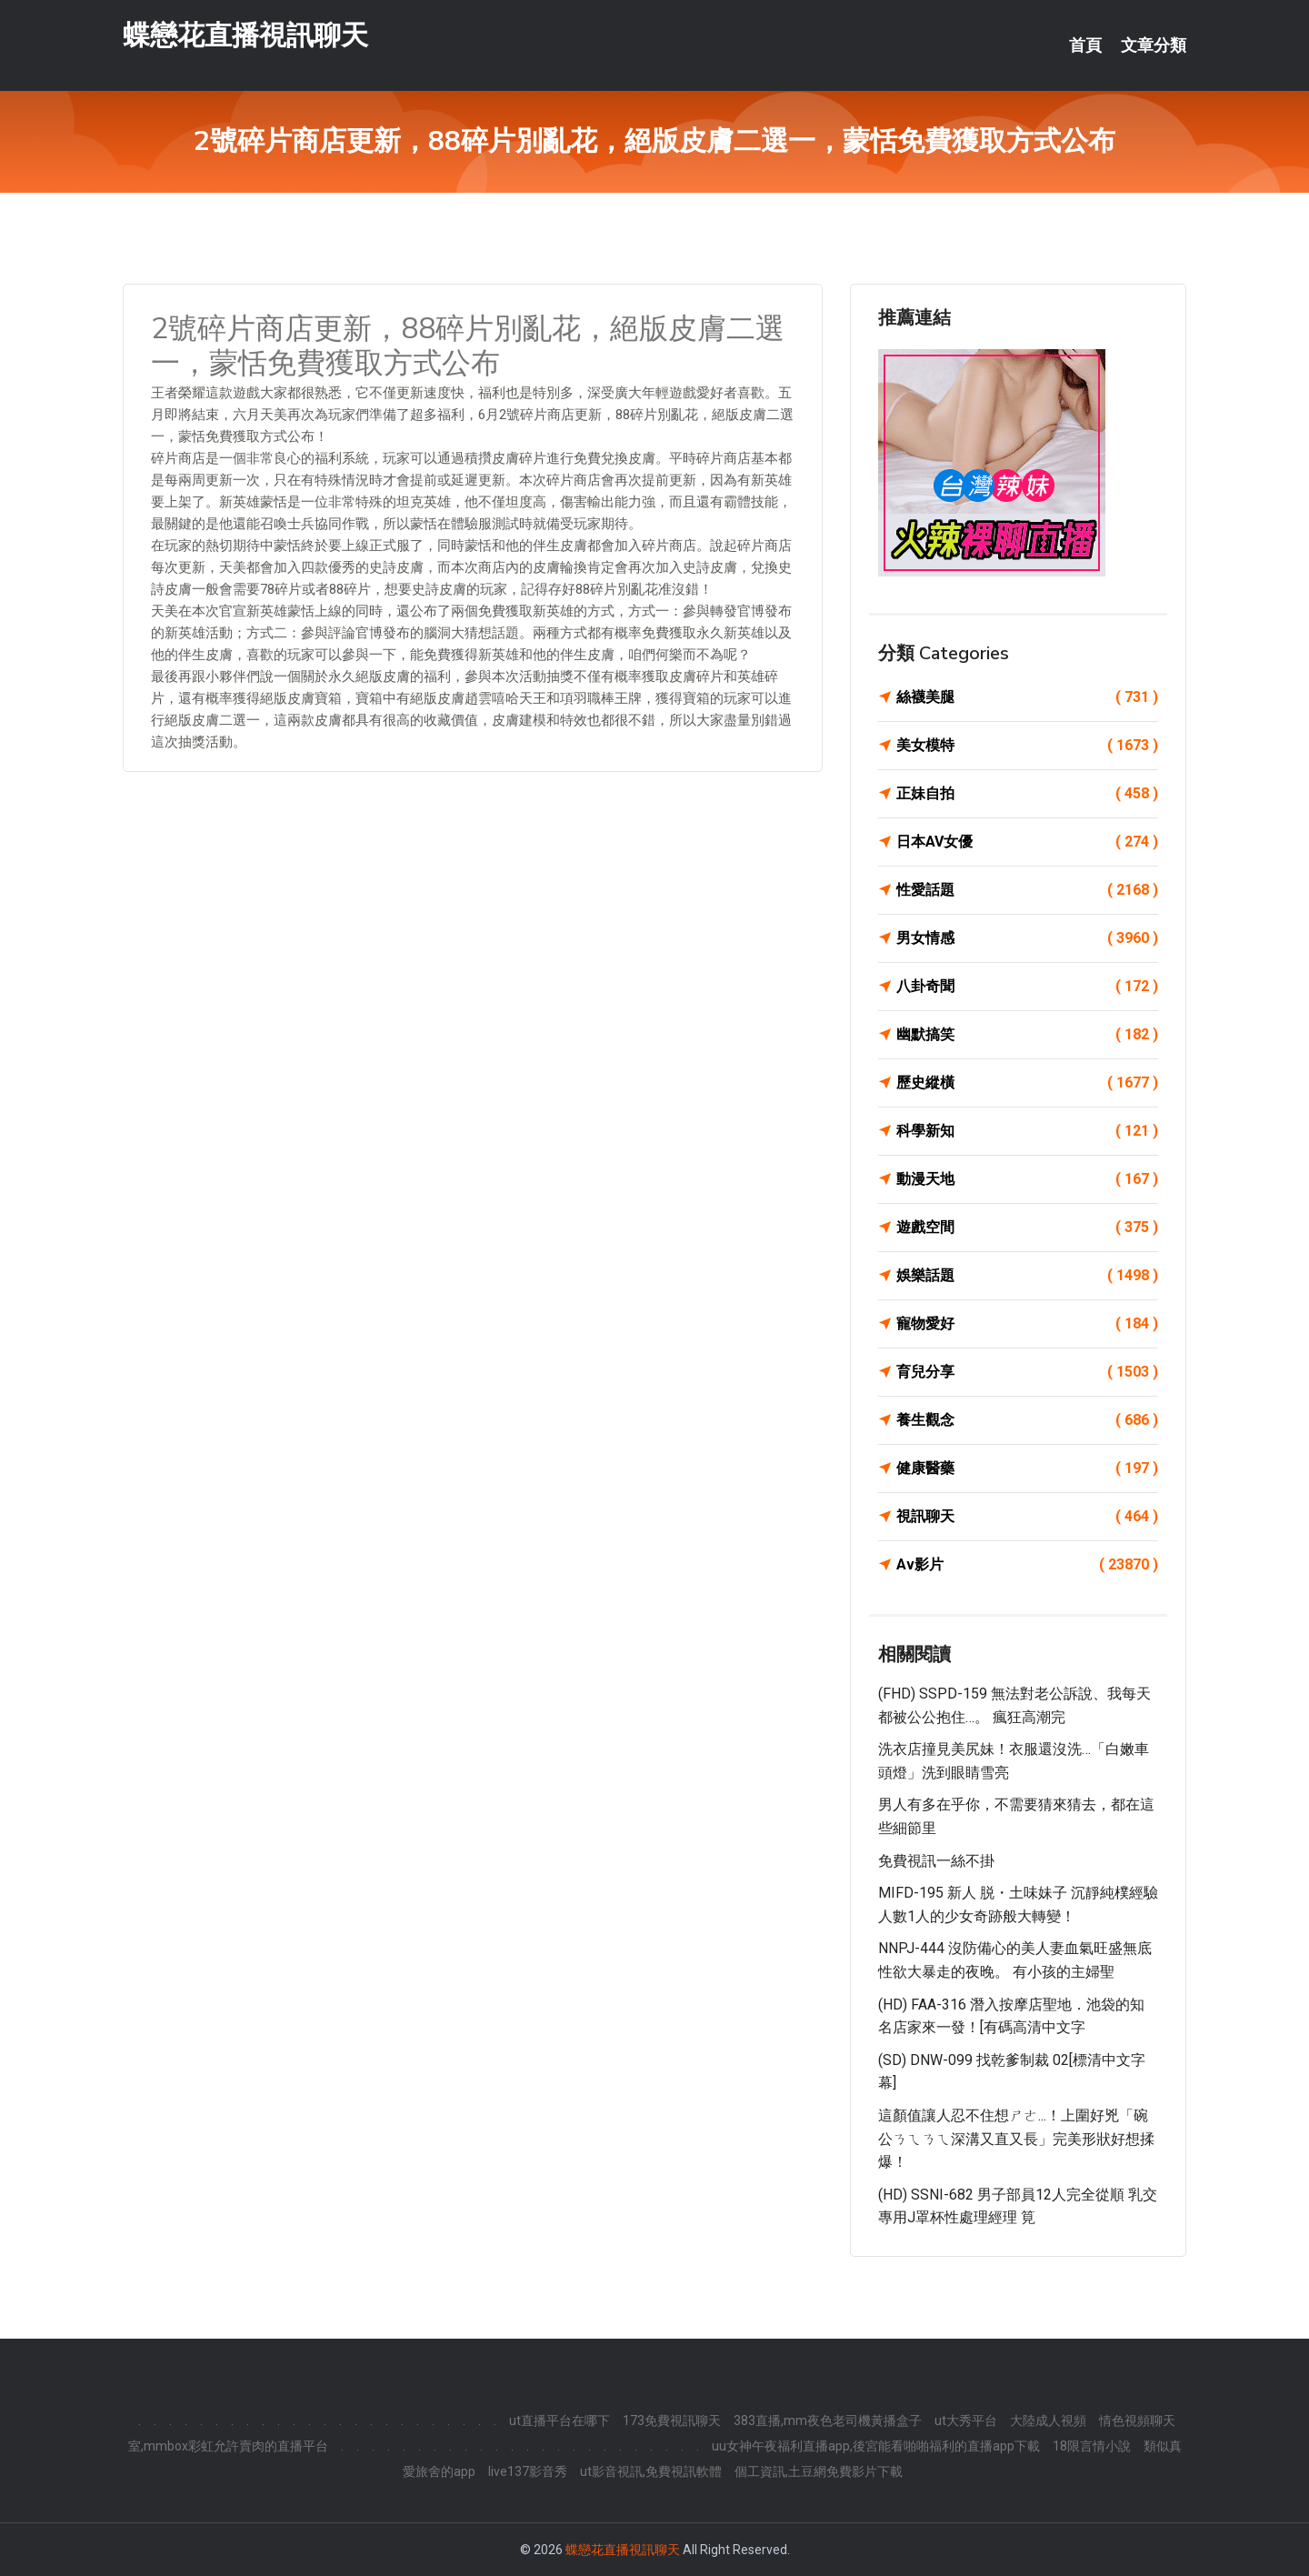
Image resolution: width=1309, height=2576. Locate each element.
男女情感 (1027, 938)
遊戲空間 (1027, 1227)
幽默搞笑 (1027, 1034)
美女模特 (1027, 745)
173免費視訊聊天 (672, 2420)
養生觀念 (1027, 1420)
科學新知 (1027, 1131)
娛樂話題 (1027, 1275)
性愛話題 (1027, 890)
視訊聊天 (1027, 1516)
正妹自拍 (1027, 794)
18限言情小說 (1092, 2446)
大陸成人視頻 (1048, 2420)
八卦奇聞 (1027, 986)
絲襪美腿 (1027, 697)
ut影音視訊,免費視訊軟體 (651, 2471)
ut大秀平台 (965, 2420)
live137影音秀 (527, 2471)
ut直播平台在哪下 (559, 2420)
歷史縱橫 (1027, 1083)
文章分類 (1153, 45)
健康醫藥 (1027, 1468)
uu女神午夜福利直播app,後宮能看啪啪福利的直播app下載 (876, 2446)
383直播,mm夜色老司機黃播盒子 (828, 2420)
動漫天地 (1027, 1179)
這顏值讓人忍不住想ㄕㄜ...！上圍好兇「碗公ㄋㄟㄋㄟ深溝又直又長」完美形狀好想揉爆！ (1016, 2138)
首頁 (1085, 45)
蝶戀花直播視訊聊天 (245, 35)
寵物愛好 (1027, 1324)
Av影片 (1027, 1565)
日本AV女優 (1027, 842)
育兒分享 (1027, 1372)
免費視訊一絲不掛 (936, 1860)
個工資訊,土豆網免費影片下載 (818, 2471)
